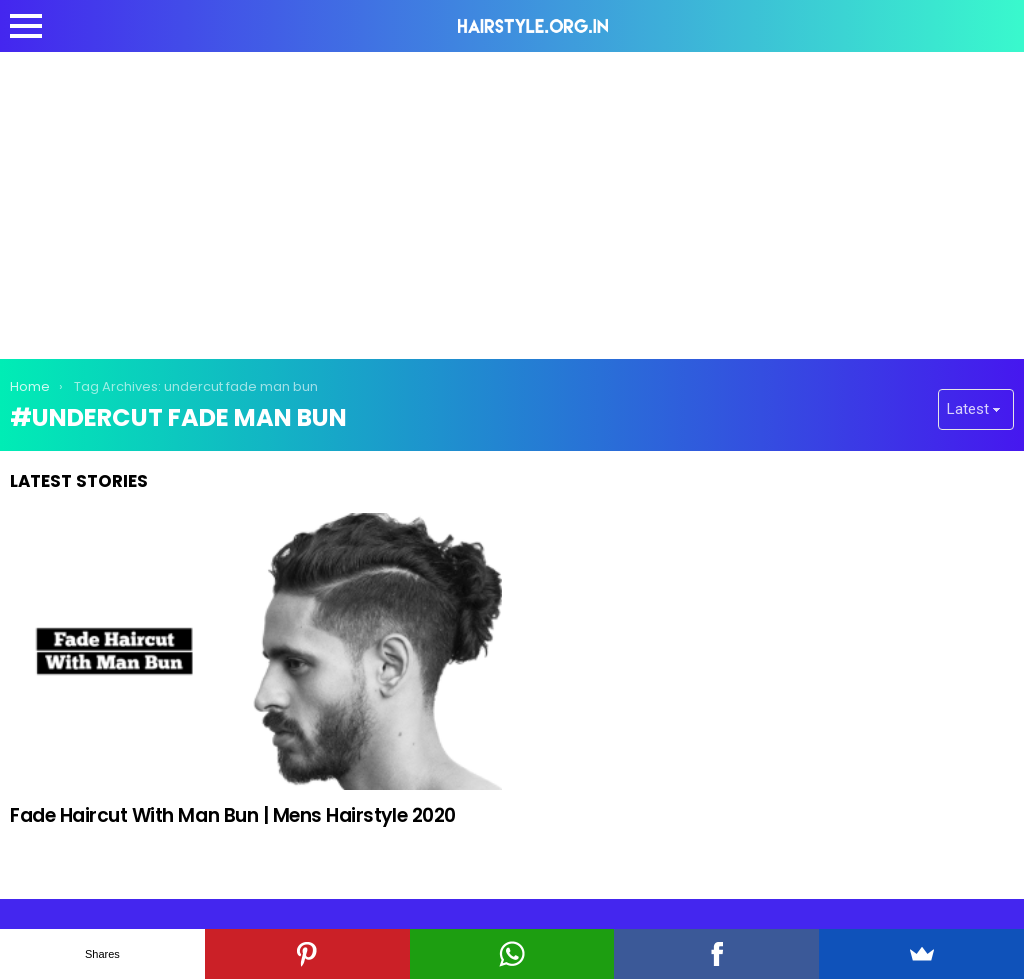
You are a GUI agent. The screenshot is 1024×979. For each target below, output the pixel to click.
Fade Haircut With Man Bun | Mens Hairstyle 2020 (233, 815)
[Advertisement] (512, 202)
